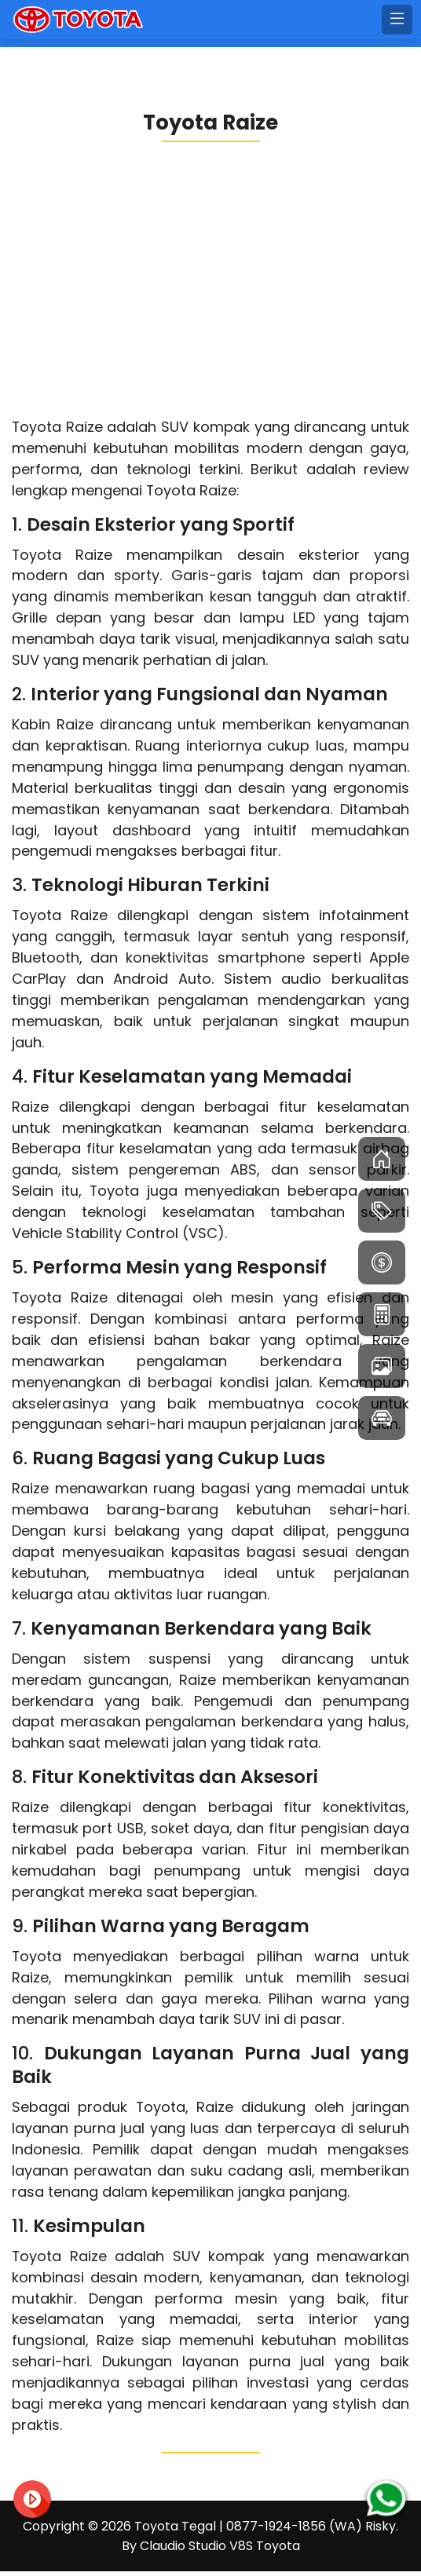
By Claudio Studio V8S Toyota (211, 2550)
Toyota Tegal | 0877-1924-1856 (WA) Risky (265, 2531)
